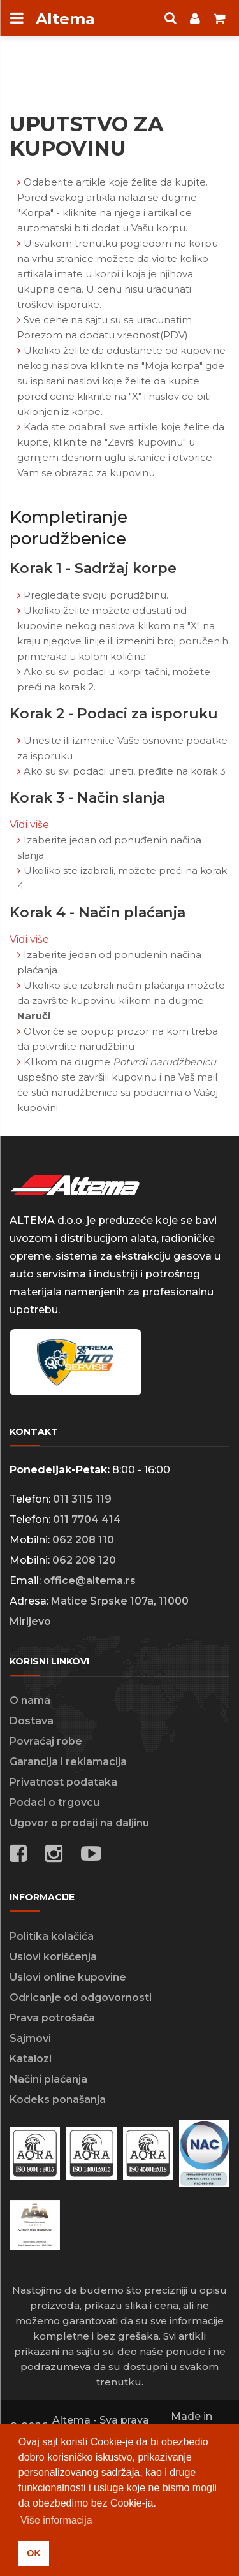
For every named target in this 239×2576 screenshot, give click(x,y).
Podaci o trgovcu (54, 1802)
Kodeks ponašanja (58, 2099)
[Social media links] (91, 1856)
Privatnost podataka (63, 1782)
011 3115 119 (82, 1499)
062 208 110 (83, 1540)
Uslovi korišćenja (53, 1957)
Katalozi (31, 2059)
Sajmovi (30, 2038)
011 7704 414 (87, 1519)
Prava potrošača (52, 2018)
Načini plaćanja (48, 2079)
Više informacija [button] (56, 2520)
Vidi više (29, 825)
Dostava (32, 1721)
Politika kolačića (52, 1936)
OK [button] (34, 2553)
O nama (30, 1700)
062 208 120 (84, 1560)
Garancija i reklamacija (68, 1762)
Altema (65, 19)
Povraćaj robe (46, 1741)
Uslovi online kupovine (68, 1977)
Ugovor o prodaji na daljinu (79, 1823)
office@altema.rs (89, 1581)
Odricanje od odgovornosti (81, 1997)
